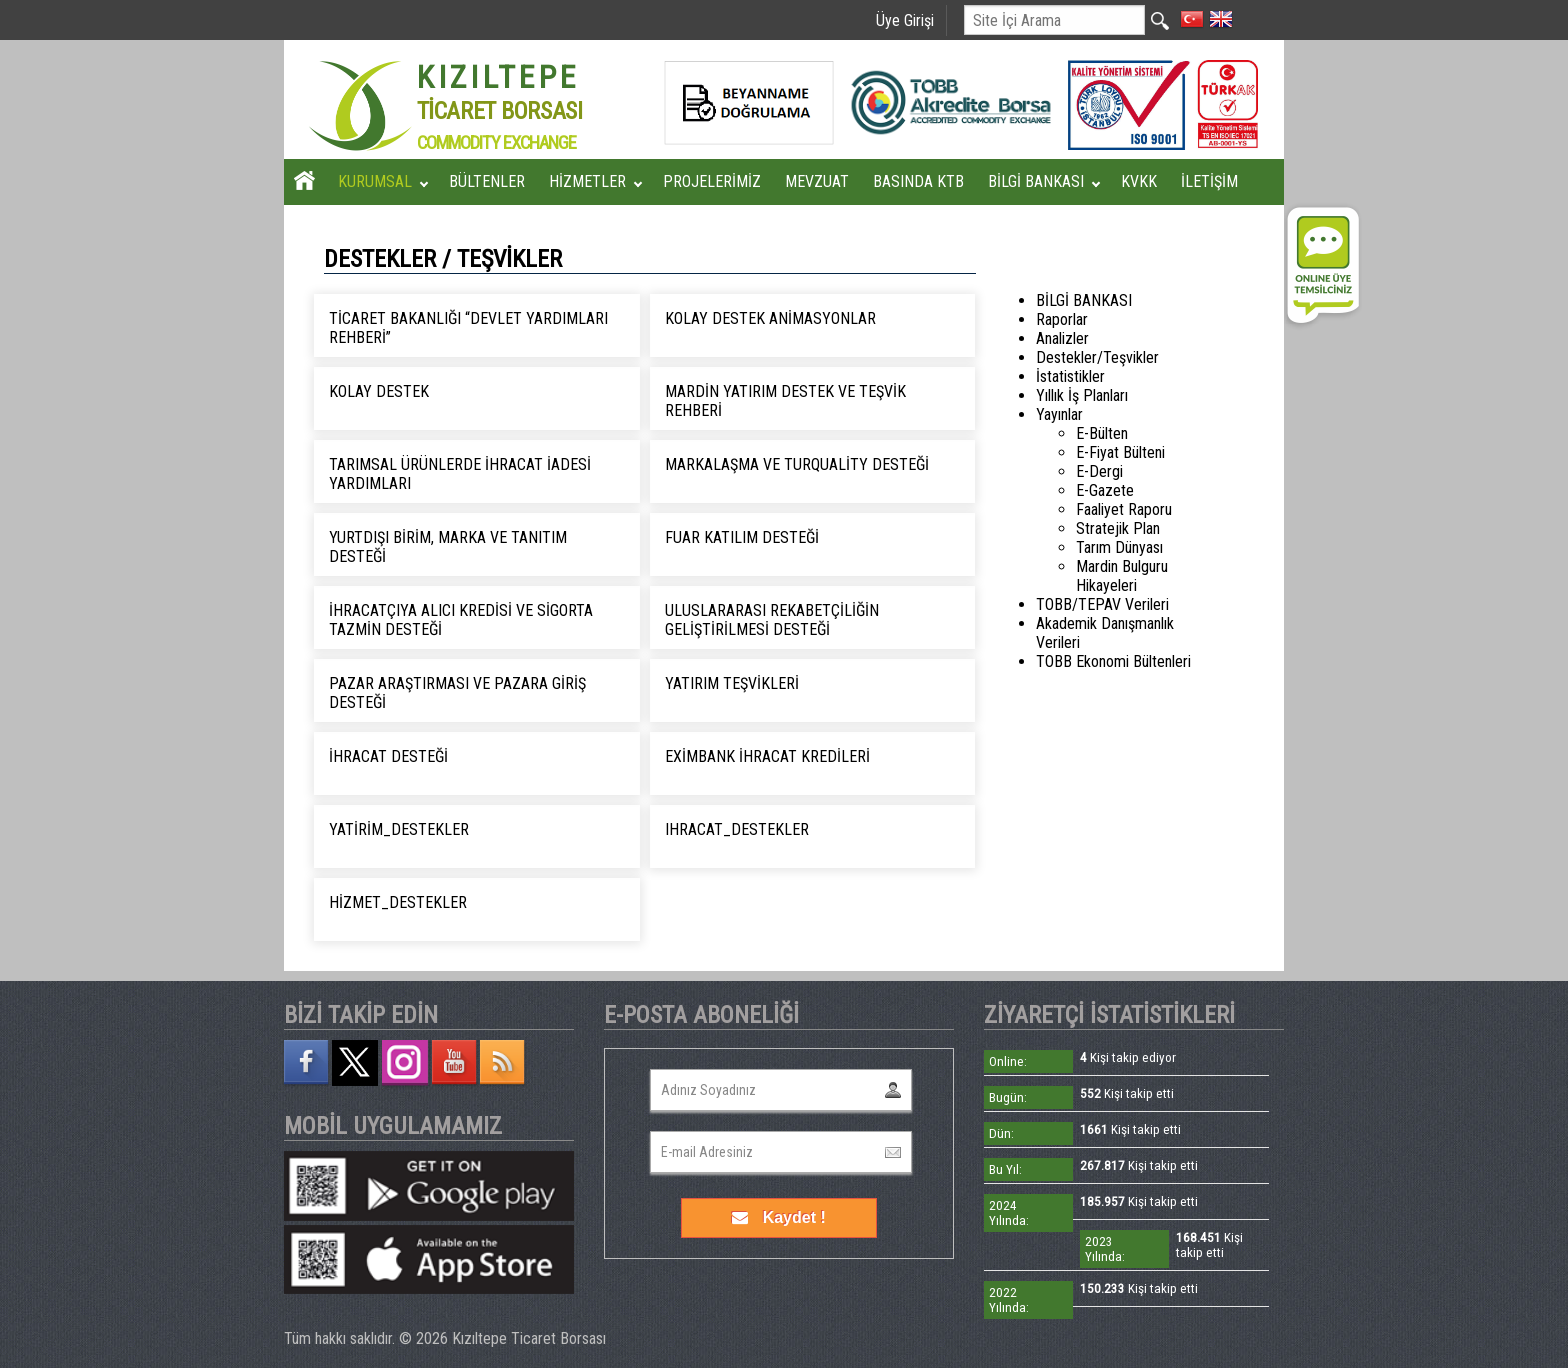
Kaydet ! (779, 1217)
